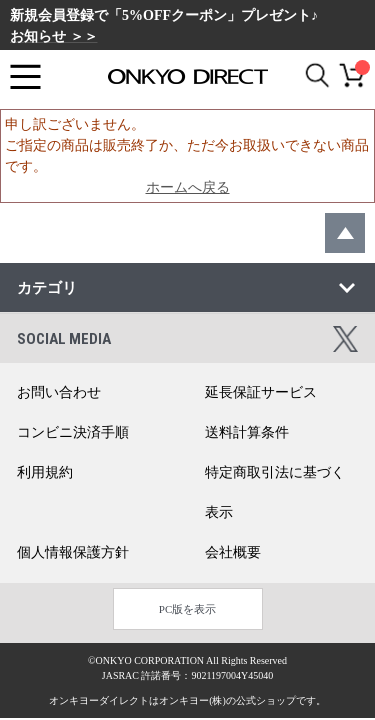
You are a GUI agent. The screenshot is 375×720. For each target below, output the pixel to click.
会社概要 (233, 552)
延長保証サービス (261, 392)
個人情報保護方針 (73, 552)
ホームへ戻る (188, 187)
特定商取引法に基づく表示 (275, 492)
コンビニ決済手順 (73, 432)
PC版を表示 (187, 609)
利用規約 (45, 472)
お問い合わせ (59, 392)
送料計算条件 (247, 432)
